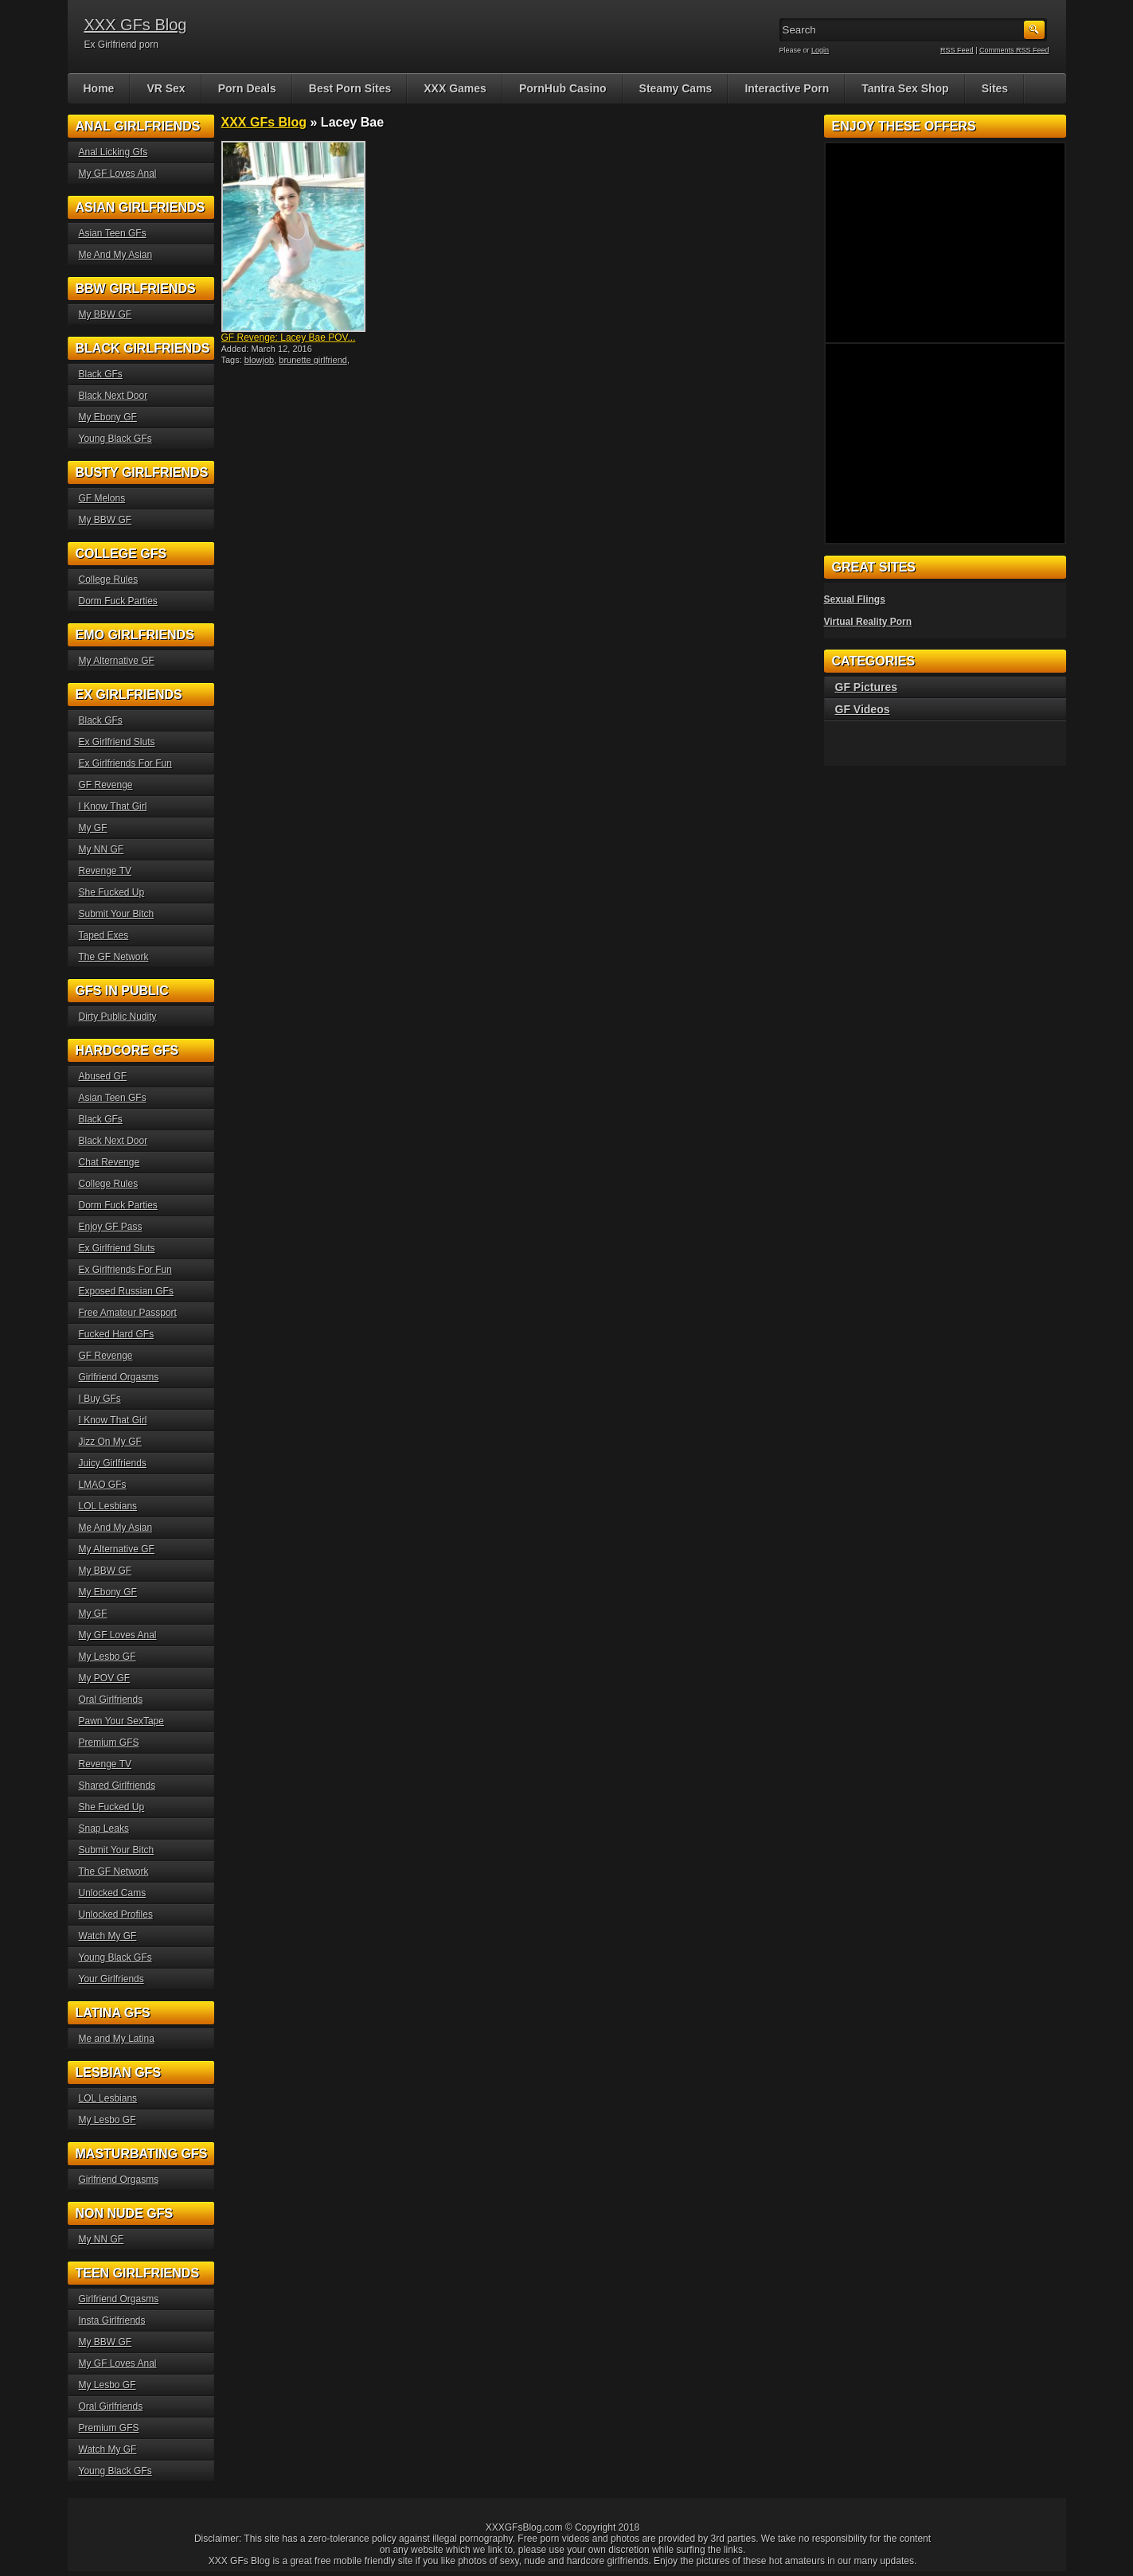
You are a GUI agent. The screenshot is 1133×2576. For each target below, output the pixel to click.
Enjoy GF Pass (111, 1226)
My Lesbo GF (107, 1656)
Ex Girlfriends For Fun (125, 763)
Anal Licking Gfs (113, 152)
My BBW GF (105, 314)
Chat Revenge (109, 1162)
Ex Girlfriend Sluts (117, 741)
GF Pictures (866, 687)
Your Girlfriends (111, 1979)
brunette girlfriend (313, 360)
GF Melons (102, 498)
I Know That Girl (113, 806)
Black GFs (101, 374)
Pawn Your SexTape (121, 1721)
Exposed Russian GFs (126, 1291)
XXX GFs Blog (135, 24)
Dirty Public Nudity (118, 1016)
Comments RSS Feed (1014, 50)
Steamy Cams (676, 88)
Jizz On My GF (110, 1441)
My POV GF (105, 1678)
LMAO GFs (103, 1484)
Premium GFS (109, 1742)
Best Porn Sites (350, 88)
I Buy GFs (100, 1398)
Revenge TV (105, 870)
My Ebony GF (108, 417)
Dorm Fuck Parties (118, 601)
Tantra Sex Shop (904, 88)
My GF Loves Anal (118, 173)
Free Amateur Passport (128, 1312)
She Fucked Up (112, 892)
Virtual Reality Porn (868, 621)
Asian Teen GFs (113, 233)
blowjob (259, 360)
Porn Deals (247, 88)
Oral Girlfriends (111, 1699)
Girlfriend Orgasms (119, 1377)
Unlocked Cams (113, 1893)
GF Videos (862, 709)
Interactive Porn (786, 88)
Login (820, 50)
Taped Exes (104, 935)
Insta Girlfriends (112, 2320)
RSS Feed (957, 50)
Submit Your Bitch (116, 913)
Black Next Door (113, 395)
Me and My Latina (116, 2038)
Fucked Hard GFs (116, 1334)
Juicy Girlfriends (113, 1463)
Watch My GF (108, 1936)
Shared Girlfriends (117, 1785)
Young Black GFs (115, 438)
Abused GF (103, 1076)
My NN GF (101, 849)
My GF (93, 827)
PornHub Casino (563, 88)
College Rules (109, 579)
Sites (995, 88)
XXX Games (455, 88)
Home (99, 88)
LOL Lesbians (108, 1506)
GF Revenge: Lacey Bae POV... (288, 337)
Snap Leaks (104, 1828)
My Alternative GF (116, 660)
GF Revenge (106, 784)
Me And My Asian (116, 254)
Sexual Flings (854, 599)
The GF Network (114, 956)
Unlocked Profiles (116, 1914)
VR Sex (166, 88)
